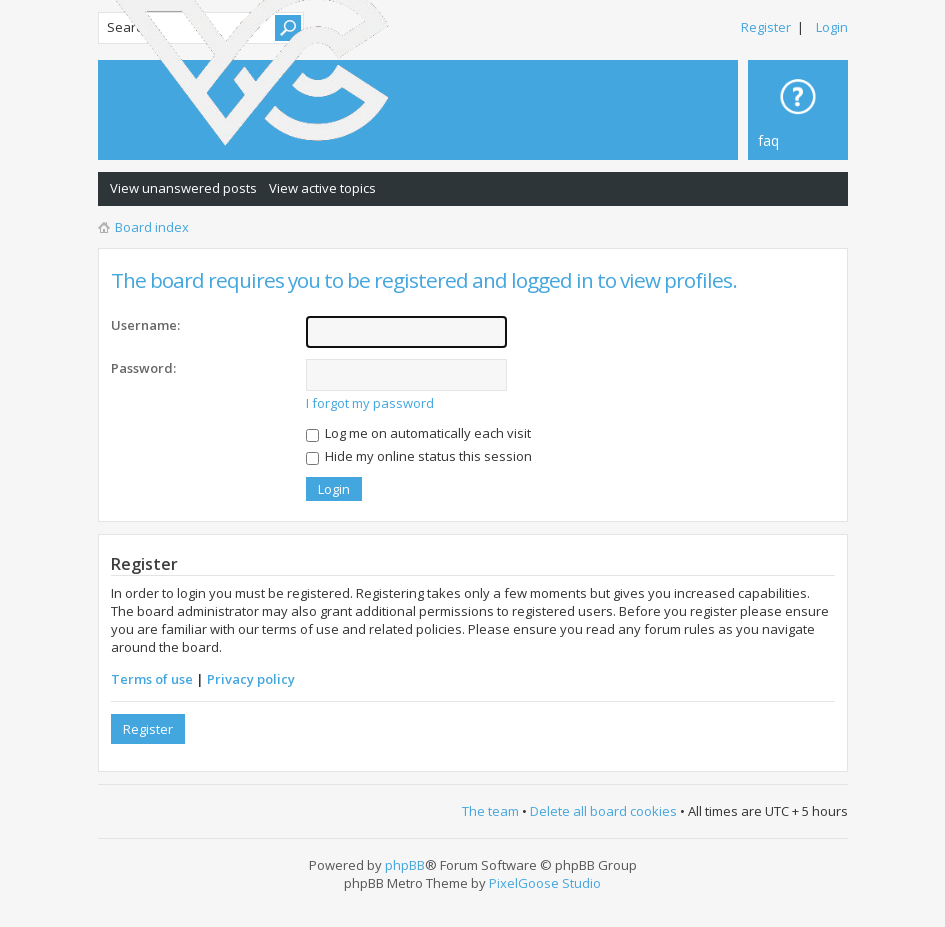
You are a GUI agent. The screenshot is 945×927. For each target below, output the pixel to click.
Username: (145, 325)
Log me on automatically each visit (418, 433)
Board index (152, 227)
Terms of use (152, 679)
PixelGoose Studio (545, 883)
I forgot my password (370, 403)
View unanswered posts (183, 188)
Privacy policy (251, 679)
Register (766, 27)
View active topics (322, 188)
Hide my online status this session (419, 456)
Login (832, 27)
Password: (143, 368)
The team (490, 811)
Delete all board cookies (603, 811)
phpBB (405, 865)
